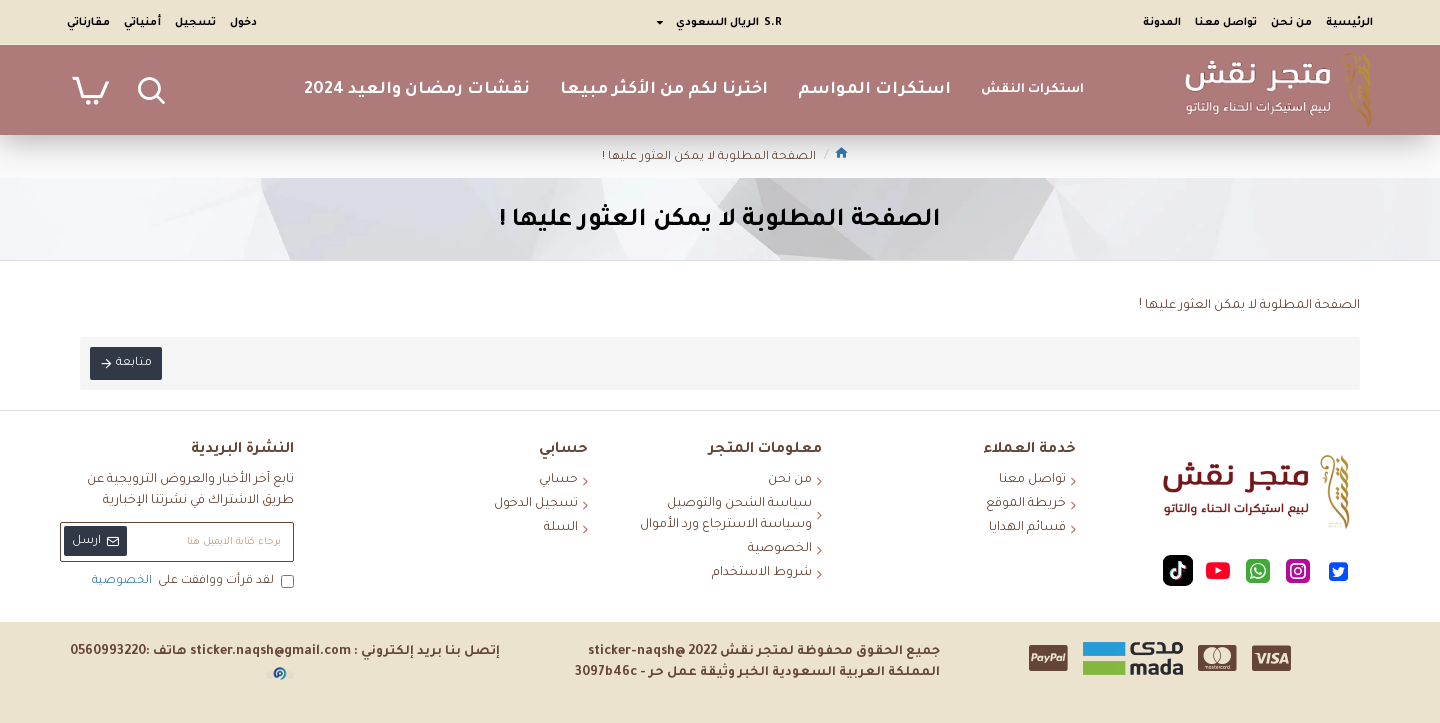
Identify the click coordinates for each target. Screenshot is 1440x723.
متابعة (134, 363)
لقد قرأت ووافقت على (191, 582)
